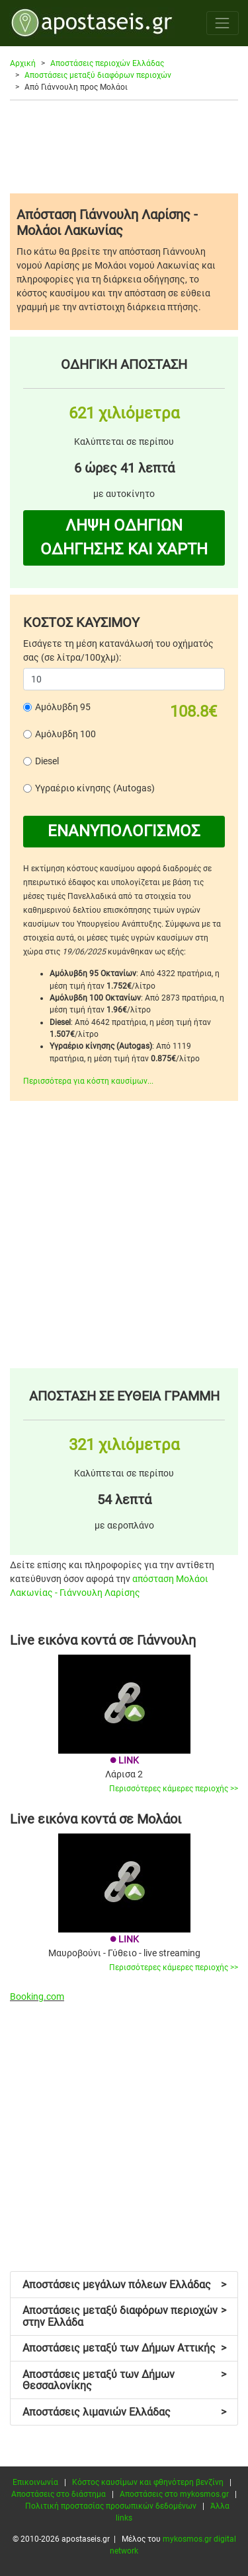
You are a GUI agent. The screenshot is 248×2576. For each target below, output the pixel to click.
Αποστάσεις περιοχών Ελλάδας (107, 63)
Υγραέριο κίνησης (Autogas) (95, 788)
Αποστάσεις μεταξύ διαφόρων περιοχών (97, 75)
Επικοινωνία (35, 2482)
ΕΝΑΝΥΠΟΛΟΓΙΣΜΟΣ (124, 831)
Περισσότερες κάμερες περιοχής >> (173, 1788)
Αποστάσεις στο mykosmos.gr (174, 2494)
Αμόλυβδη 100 (65, 734)
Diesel (47, 761)
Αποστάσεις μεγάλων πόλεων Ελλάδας (124, 2284)
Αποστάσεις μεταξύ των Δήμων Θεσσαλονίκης (124, 2380)
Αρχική (23, 63)
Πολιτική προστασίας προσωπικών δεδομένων (110, 2506)
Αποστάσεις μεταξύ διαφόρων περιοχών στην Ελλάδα (124, 2316)
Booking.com (37, 1996)
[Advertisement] (124, 147)
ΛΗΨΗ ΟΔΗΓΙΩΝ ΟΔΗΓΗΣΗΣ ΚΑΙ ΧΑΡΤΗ (124, 537)
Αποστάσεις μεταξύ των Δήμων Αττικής (124, 2348)
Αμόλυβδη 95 (63, 707)
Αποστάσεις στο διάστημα (58, 2494)
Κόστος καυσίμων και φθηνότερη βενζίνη (148, 2482)
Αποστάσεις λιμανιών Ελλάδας (124, 2412)
